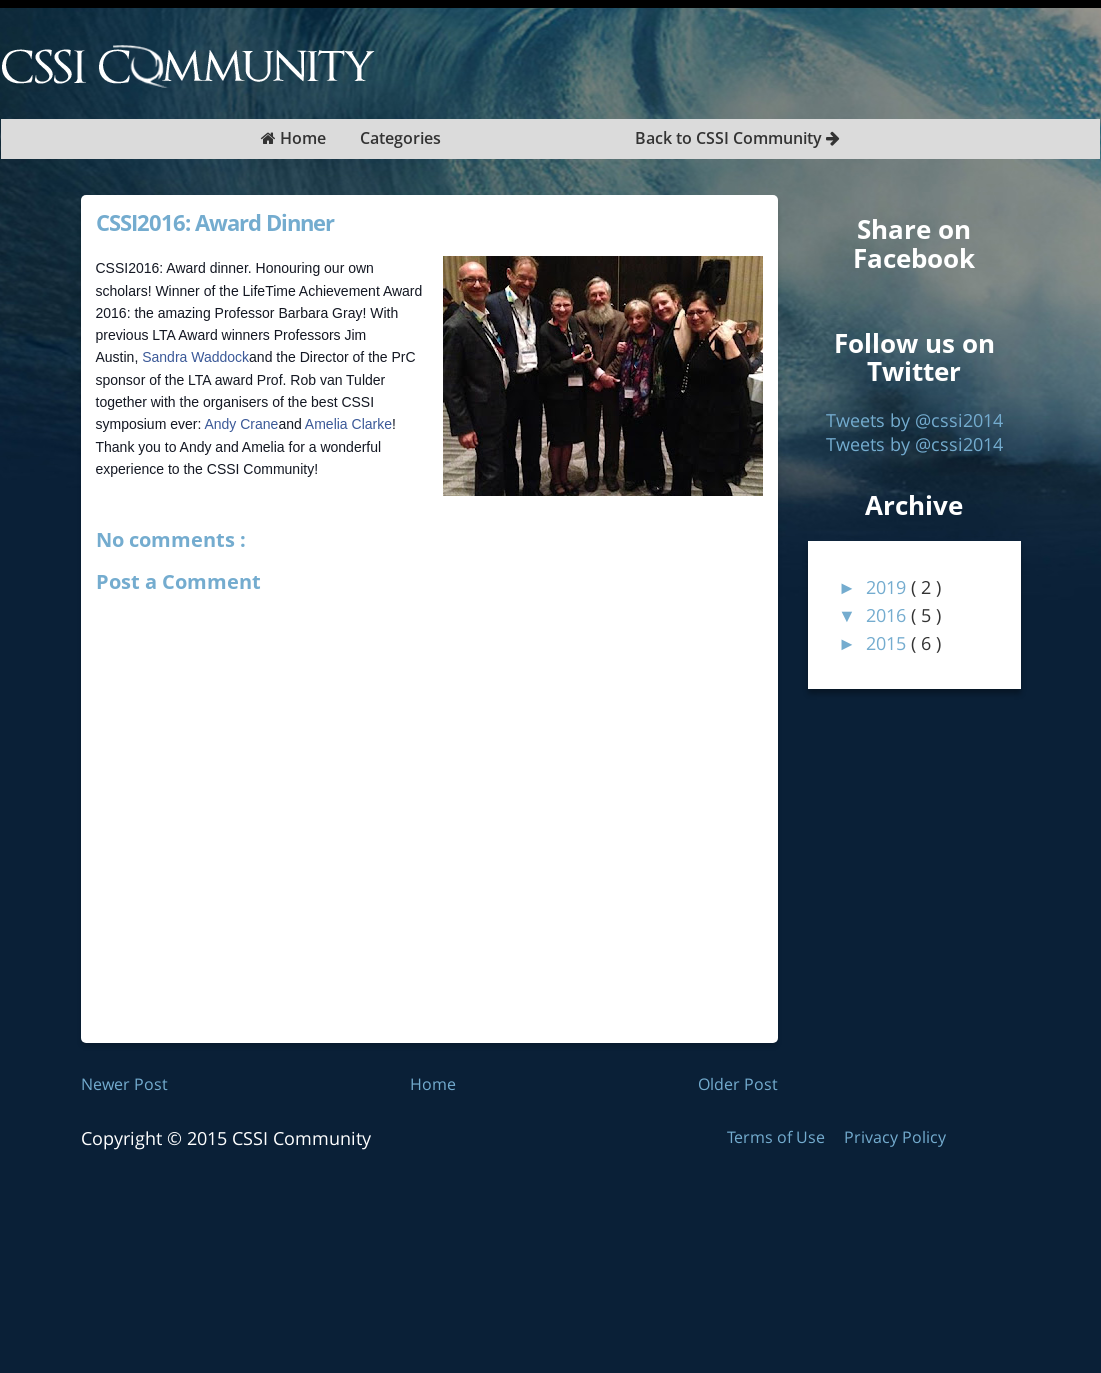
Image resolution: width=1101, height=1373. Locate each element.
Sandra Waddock (195, 357)
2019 (888, 587)
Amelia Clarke (348, 424)
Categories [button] (400, 138)
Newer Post (124, 1084)
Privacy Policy (895, 1137)
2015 (888, 643)
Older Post (738, 1084)
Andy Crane (241, 424)
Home (293, 138)
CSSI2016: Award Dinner (215, 222)
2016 (888, 615)
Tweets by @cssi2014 (914, 420)
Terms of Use (778, 1137)
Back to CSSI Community (737, 138)
